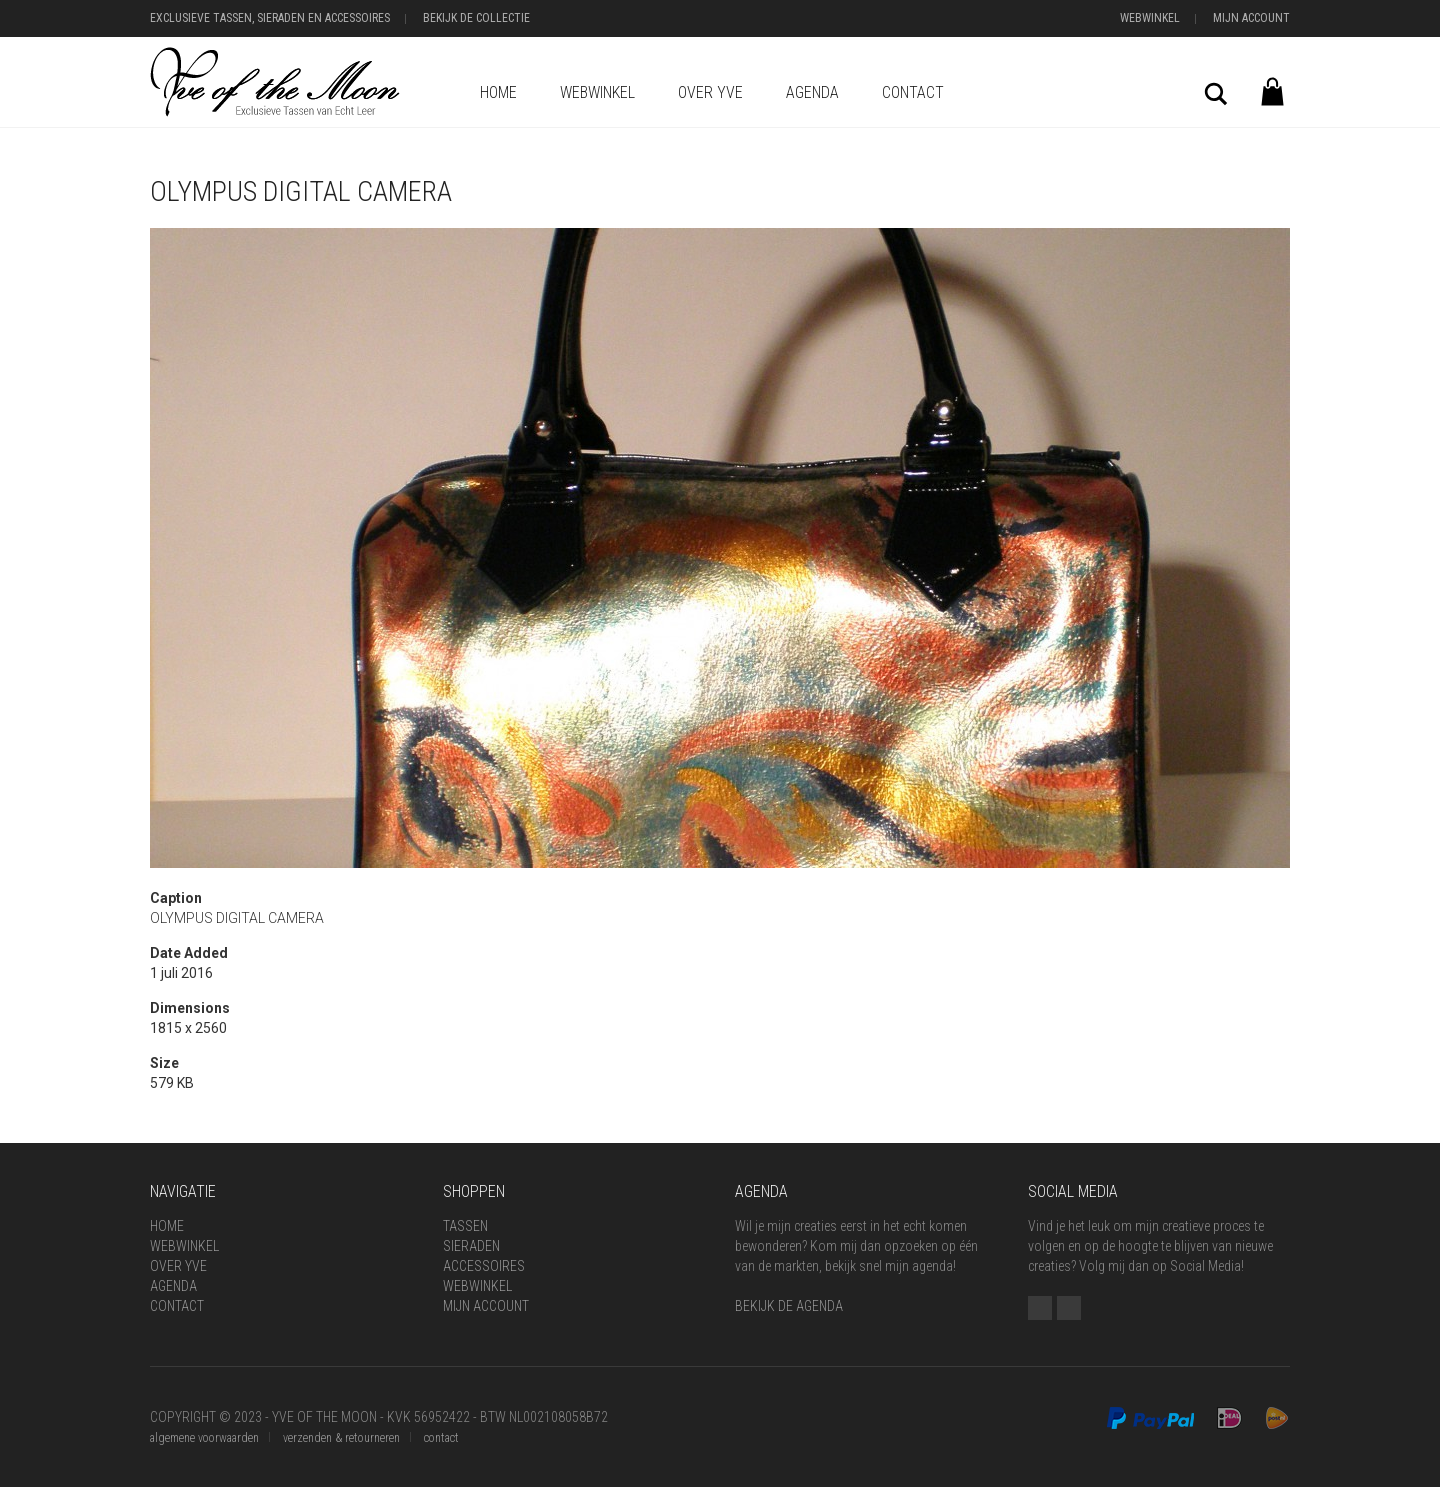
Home (498, 92)
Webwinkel (1150, 18)
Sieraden (471, 1246)
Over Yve (710, 92)
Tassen (465, 1226)
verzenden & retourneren (341, 1438)
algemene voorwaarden (204, 1438)
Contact (913, 92)
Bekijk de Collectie (476, 18)
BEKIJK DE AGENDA (789, 1306)
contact (441, 1438)
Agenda (812, 92)
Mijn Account (1251, 18)
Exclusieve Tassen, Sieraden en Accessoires (270, 18)
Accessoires (484, 1266)
